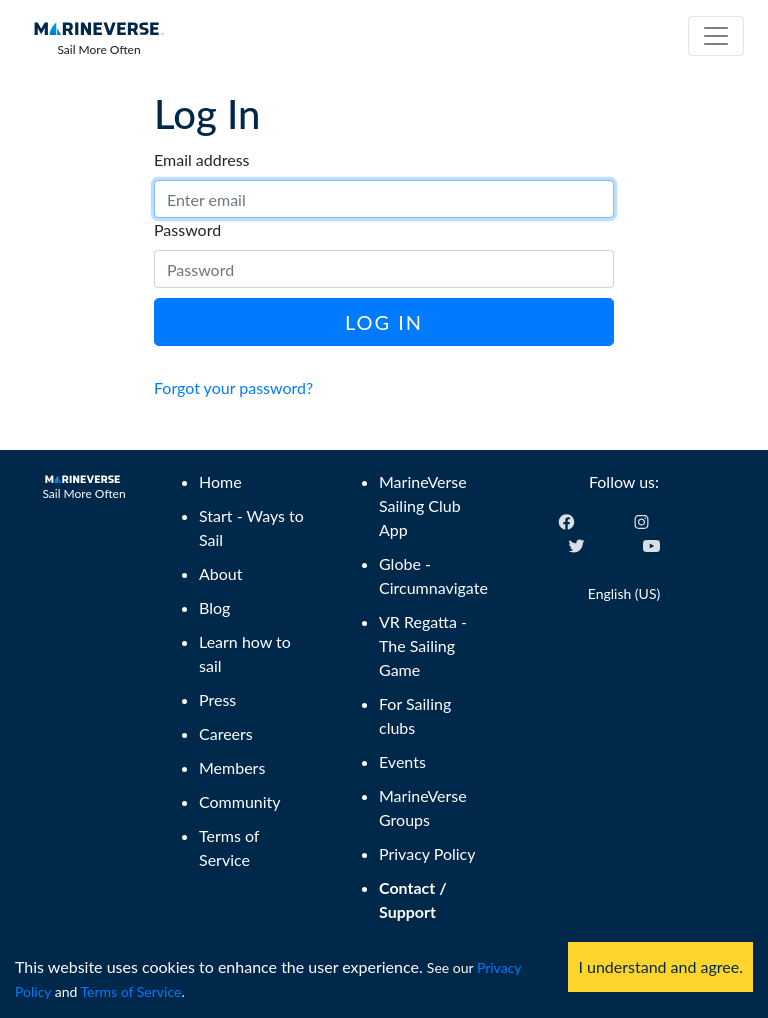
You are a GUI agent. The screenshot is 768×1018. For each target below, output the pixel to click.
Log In (384, 322)
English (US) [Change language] (624, 593)
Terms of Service (131, 991)
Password (187, 229)
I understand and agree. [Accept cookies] (660, 966)
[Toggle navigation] (716, 36)
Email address (202, 159)
